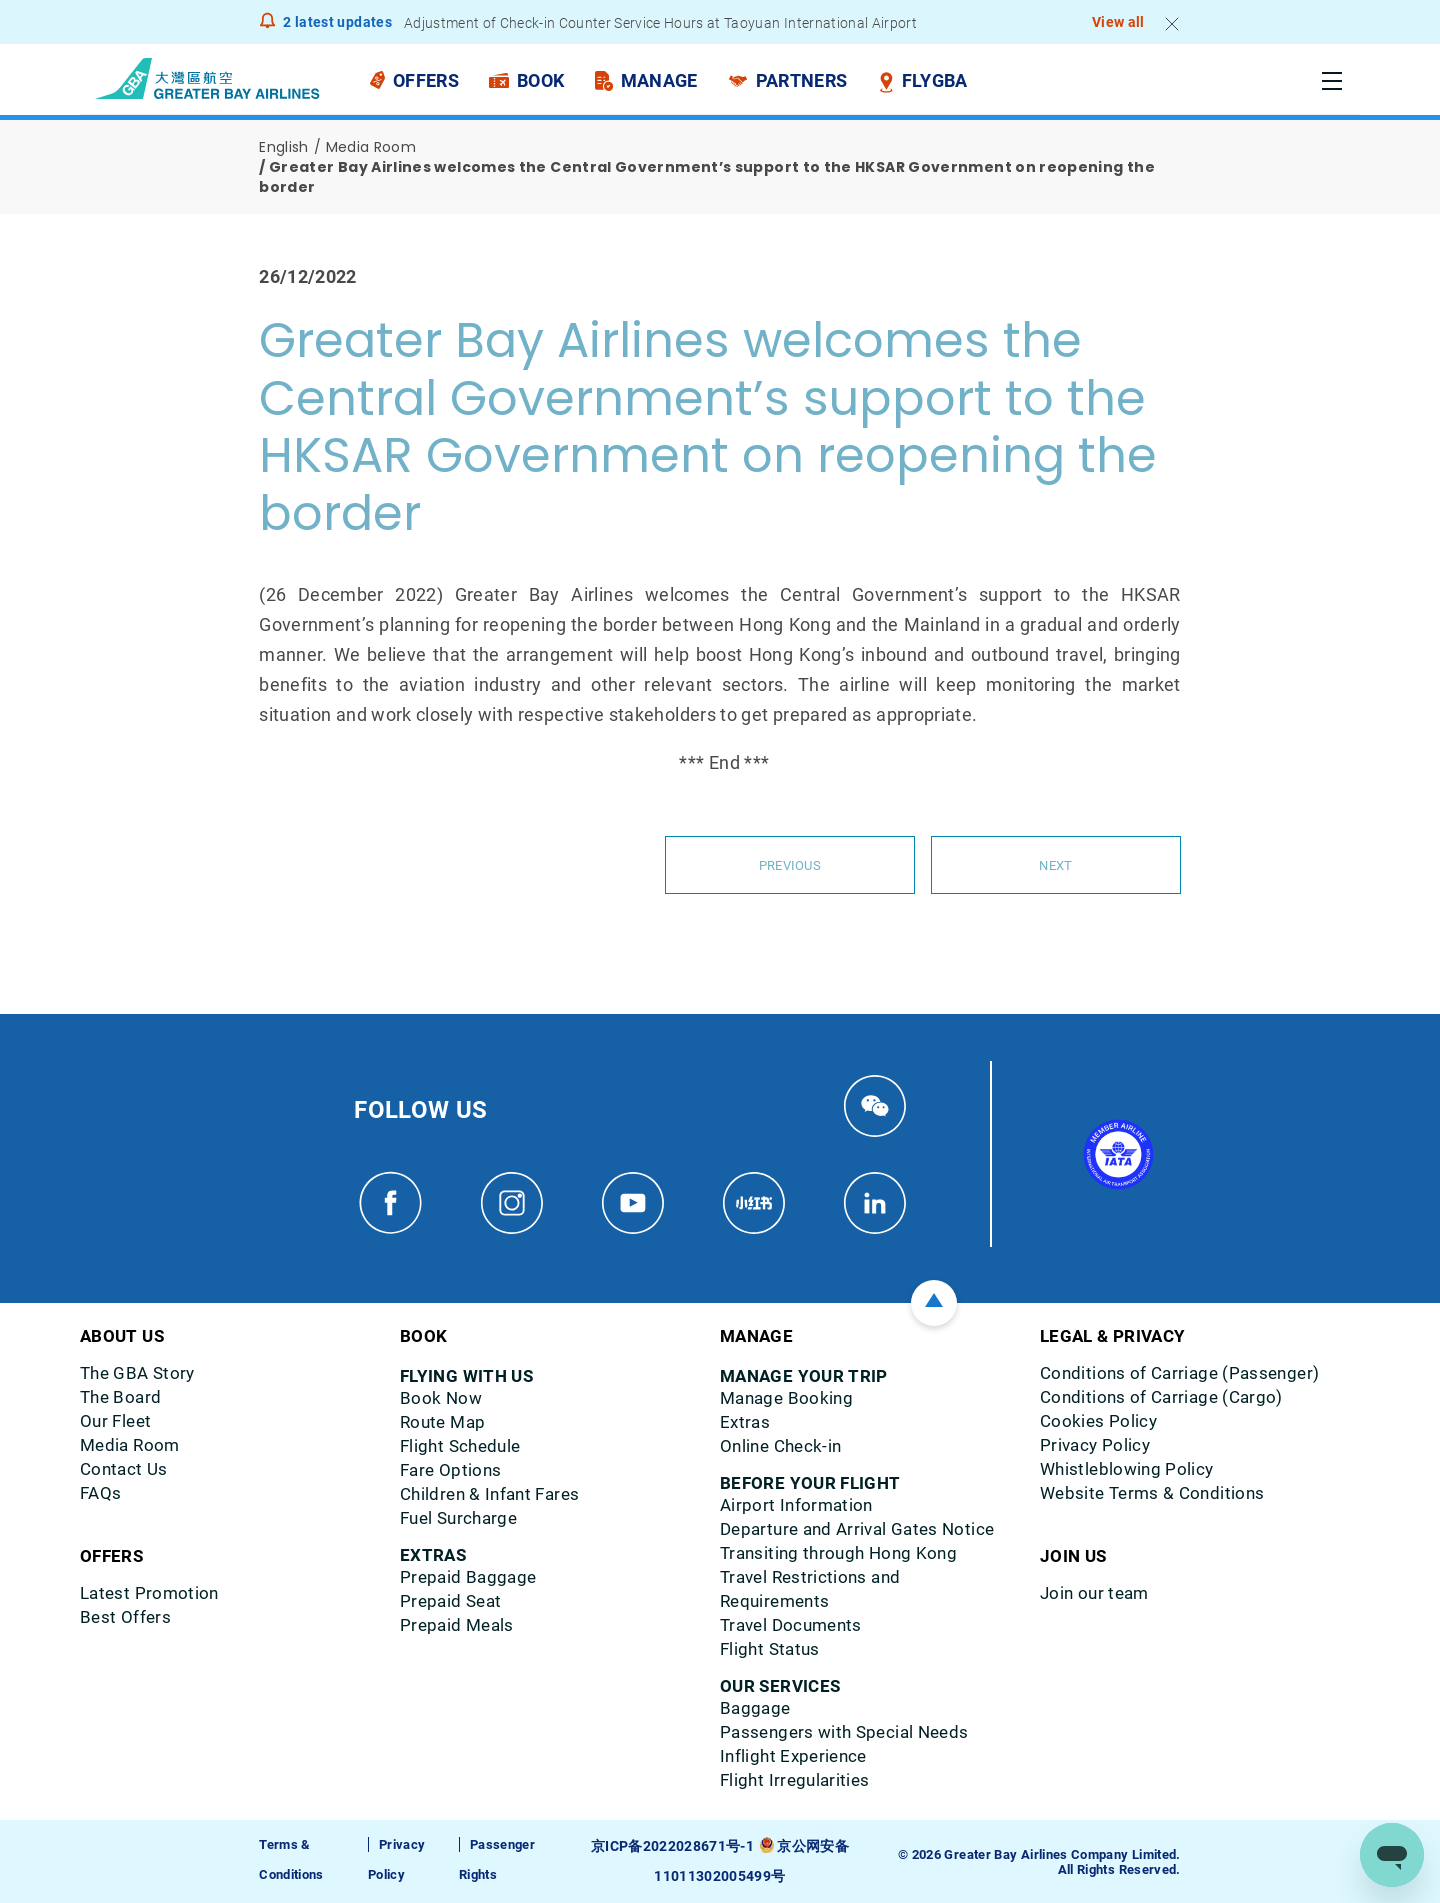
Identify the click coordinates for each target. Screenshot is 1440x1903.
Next (1056, 865)
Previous (790, 865)
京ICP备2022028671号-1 (675, 1846)
